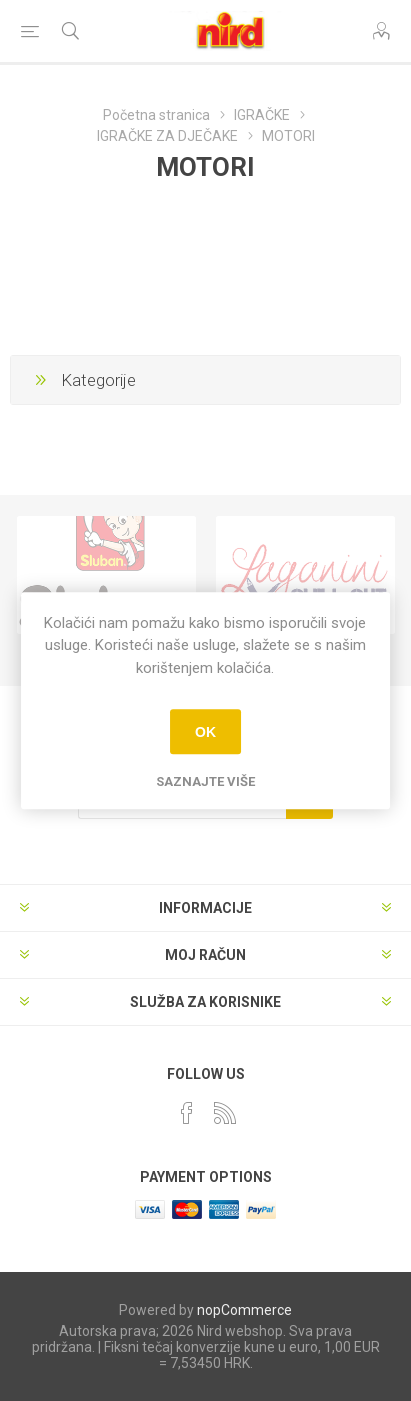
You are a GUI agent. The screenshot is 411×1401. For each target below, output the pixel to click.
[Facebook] (187, 1113)
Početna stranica (156, 115)
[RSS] (225, 1113)
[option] (106, 575)
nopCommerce (244, 1310)
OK (205, 732)
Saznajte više (205, 781)
